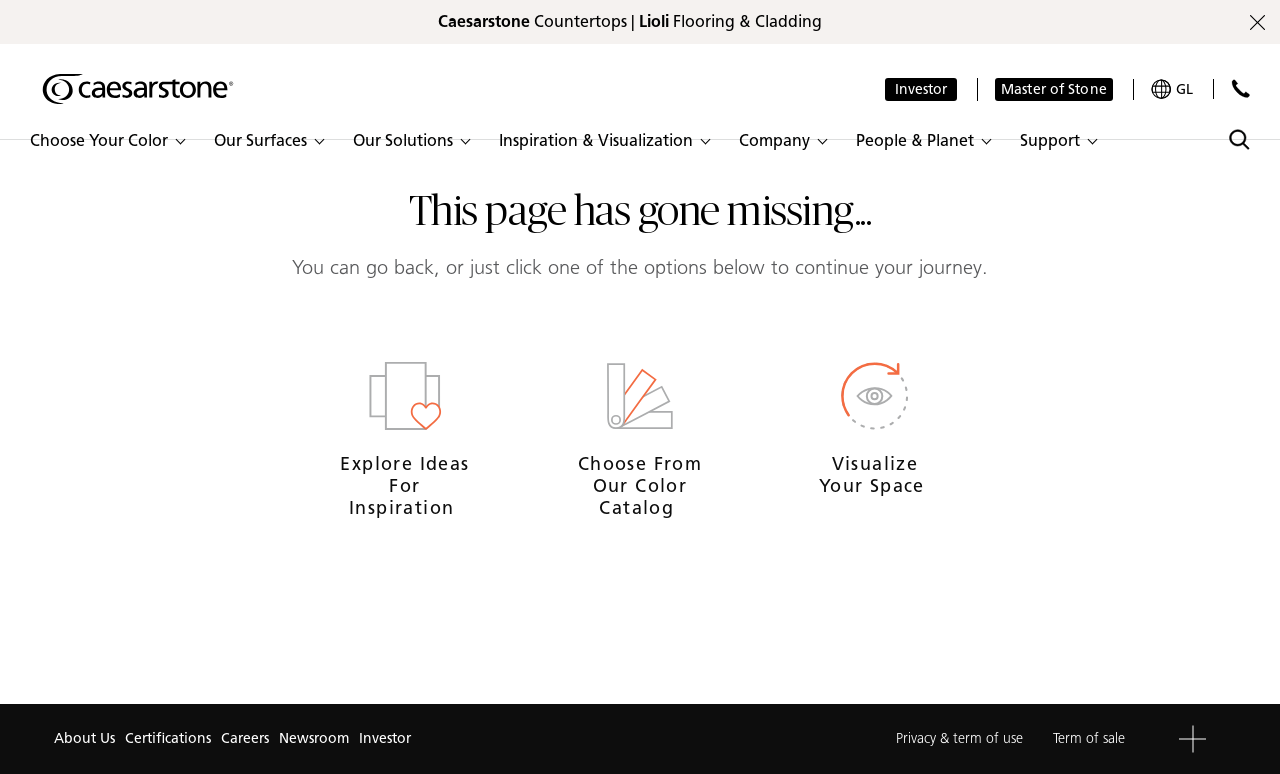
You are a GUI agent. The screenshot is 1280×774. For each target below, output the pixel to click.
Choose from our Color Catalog (640, 485)
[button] (107, 141)
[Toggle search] (1239, 139)
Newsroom (314, 738)
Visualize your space (875, 475)
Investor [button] (921, 89)
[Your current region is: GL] (1172, 89)
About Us (84, 738)
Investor (385, 738)
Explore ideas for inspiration (404, 485)
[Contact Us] (1240, 88)
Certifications (168, 738)
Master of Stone (1054, 89)
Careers (245, 738)
